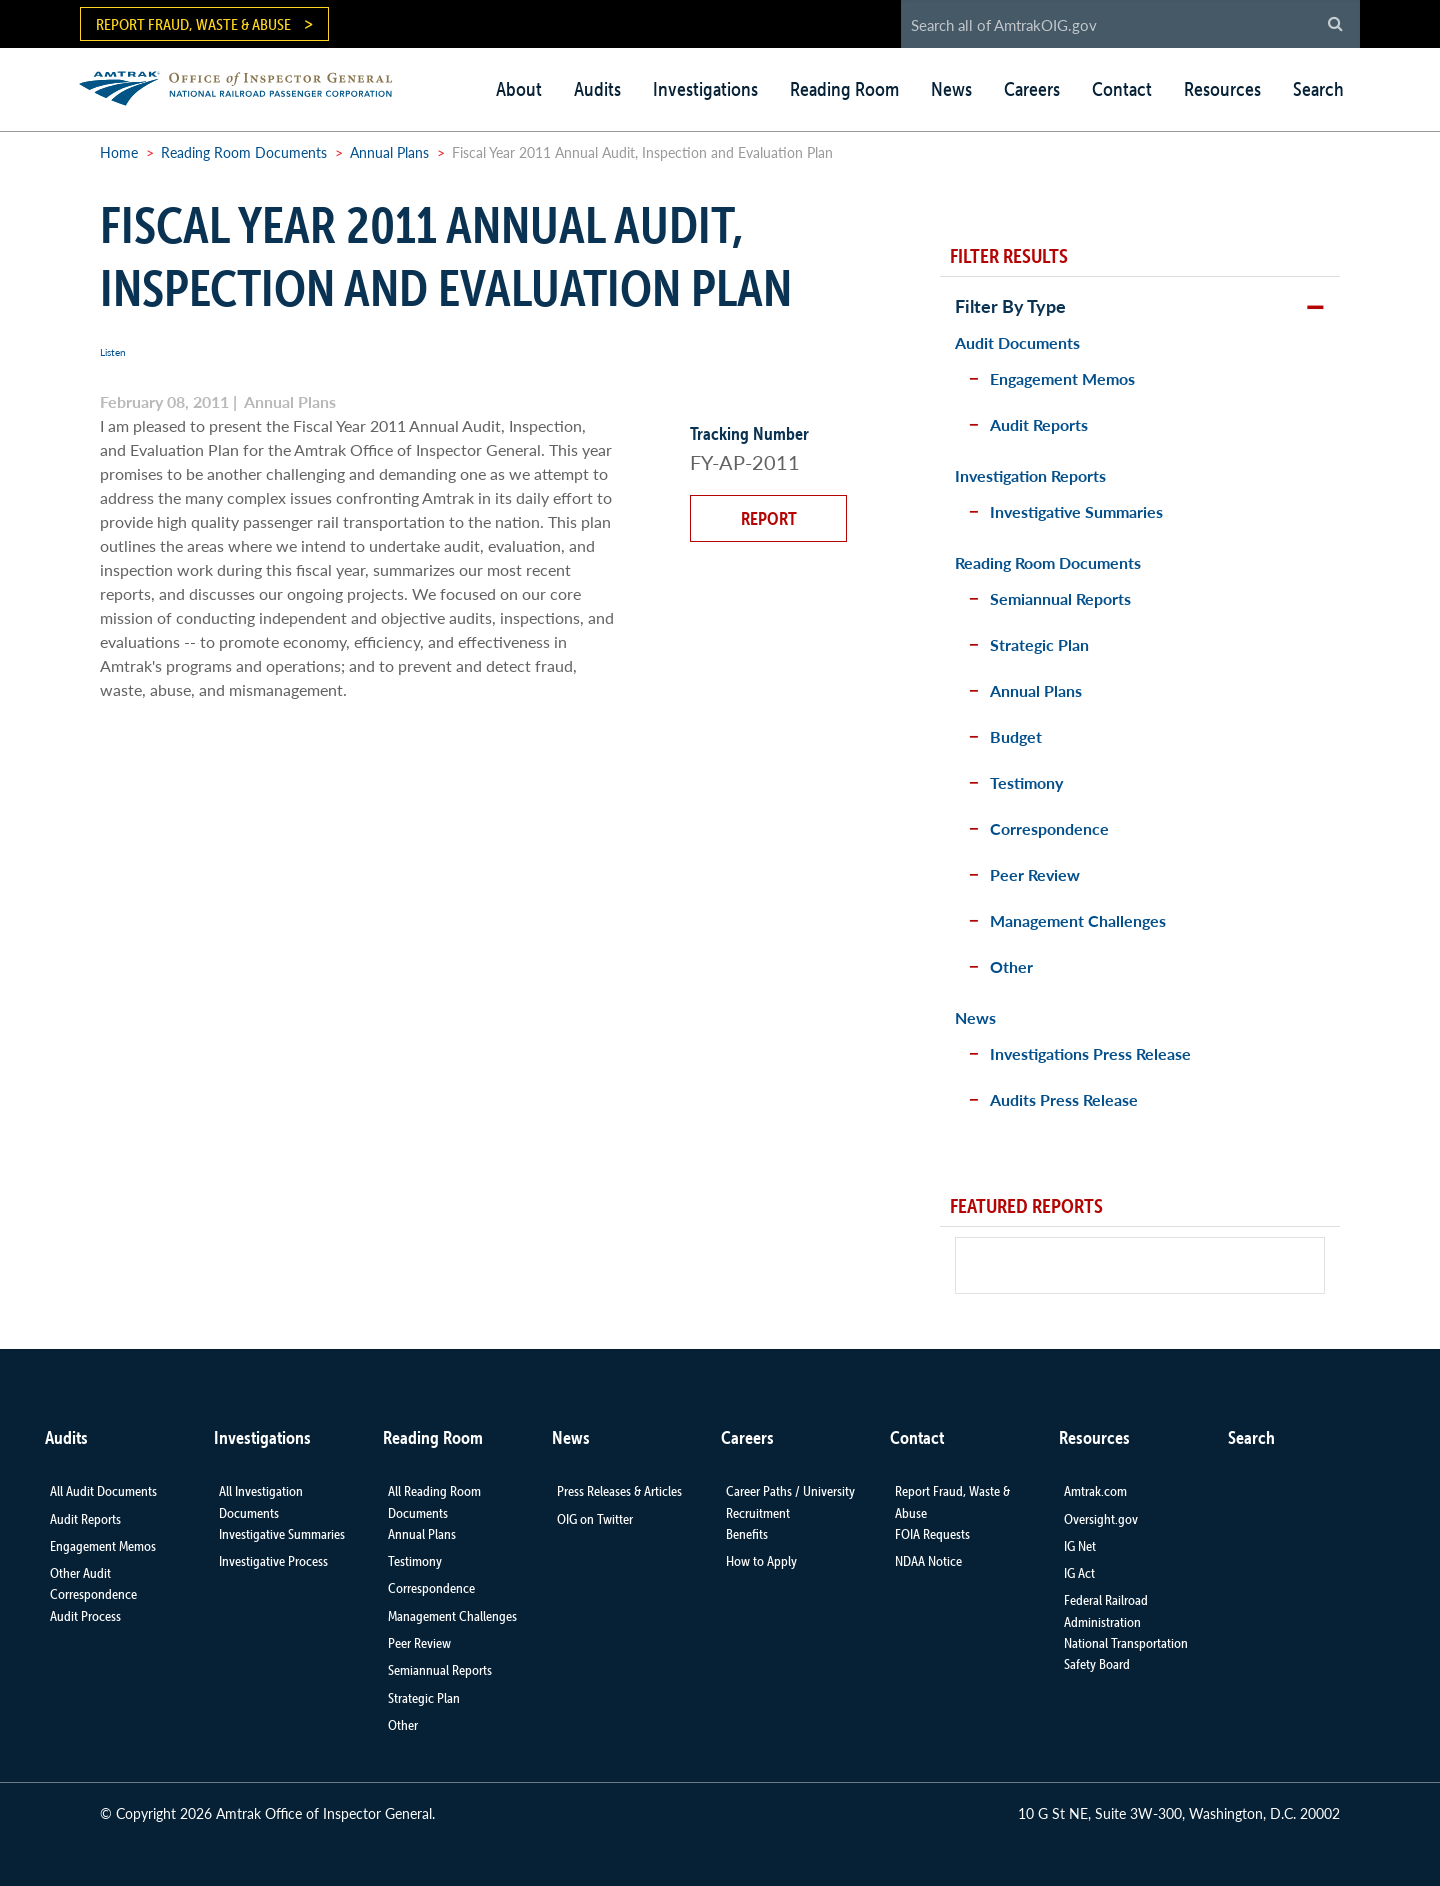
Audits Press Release (1064, 1099)
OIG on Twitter (595, 1519)
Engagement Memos (1062, 378)
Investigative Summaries (1076, 511)
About (519, 89)
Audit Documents (1017, 342)
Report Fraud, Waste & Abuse (193, 24)
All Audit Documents (103, 1491)
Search (1318, 89)
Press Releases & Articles (619, 1491)
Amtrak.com (1095, 1491)
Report (769, 518)
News (951, 89)
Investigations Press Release (1090, 1053)
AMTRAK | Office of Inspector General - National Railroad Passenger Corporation (246, 85)
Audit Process (85, 1616)
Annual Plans (389, 152)
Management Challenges (1078, 920)
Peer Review (1035, 874)
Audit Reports (1039, 424)
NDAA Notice (928, 1561)
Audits (597, 89)
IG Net (1080, 1546)
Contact (1122, 89)
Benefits (747, 1534)
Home (119, 152)
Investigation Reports (1030, 475)
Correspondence (1049, 828)
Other (1011, 966)
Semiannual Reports (1060, 598)
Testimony (1026, 782)
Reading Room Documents (244, 152)
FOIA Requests (932, 1534)
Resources (1222, 89)
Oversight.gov (1101, 1519)
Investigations (705, 89)
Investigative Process (273, 1561)
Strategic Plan (1039, 644)
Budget (1016, 736)
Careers (1032, 89)
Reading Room (844, 89)
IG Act (1079, 1573)
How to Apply (761, 1561)
